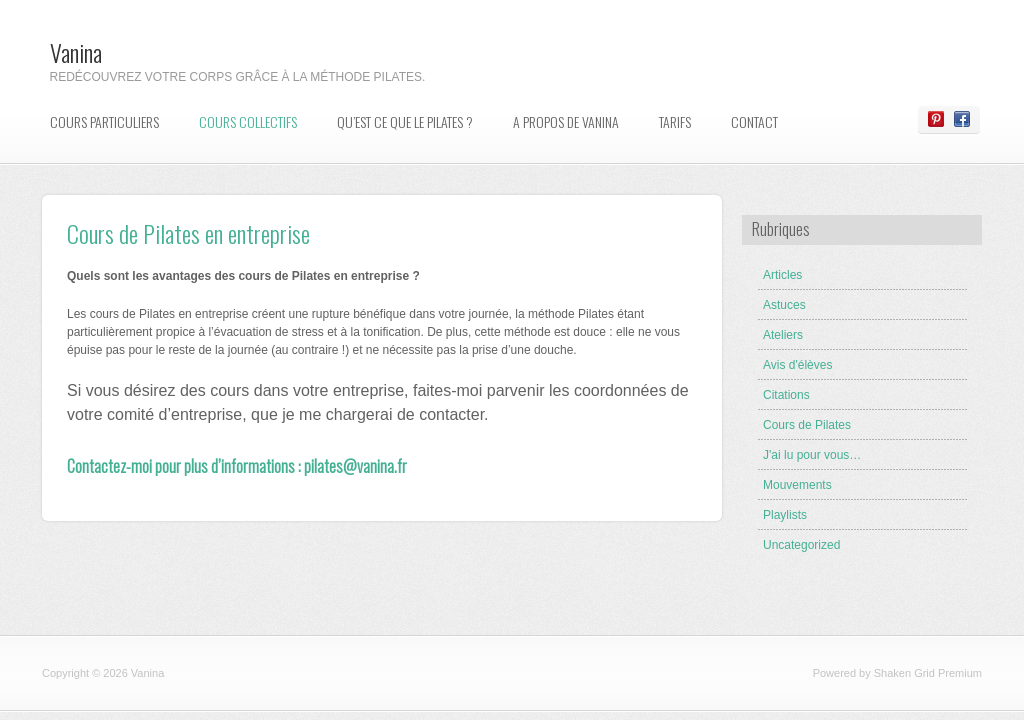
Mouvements (797, 485)
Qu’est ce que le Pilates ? (405, 121)
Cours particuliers (104, 121)
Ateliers (783, 335)
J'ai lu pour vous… (812, 455)
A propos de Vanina (566, 121)
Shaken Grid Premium (928, 673)
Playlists (785, 515)
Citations (786, 395)
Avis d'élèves (797, 365)
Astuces (784, 305)
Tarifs (675, 121)
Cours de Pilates (807, 425)
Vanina (76, 52)
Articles (782, 275)
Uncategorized (801, 545)
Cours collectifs (248, 121)
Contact (754, 121)
